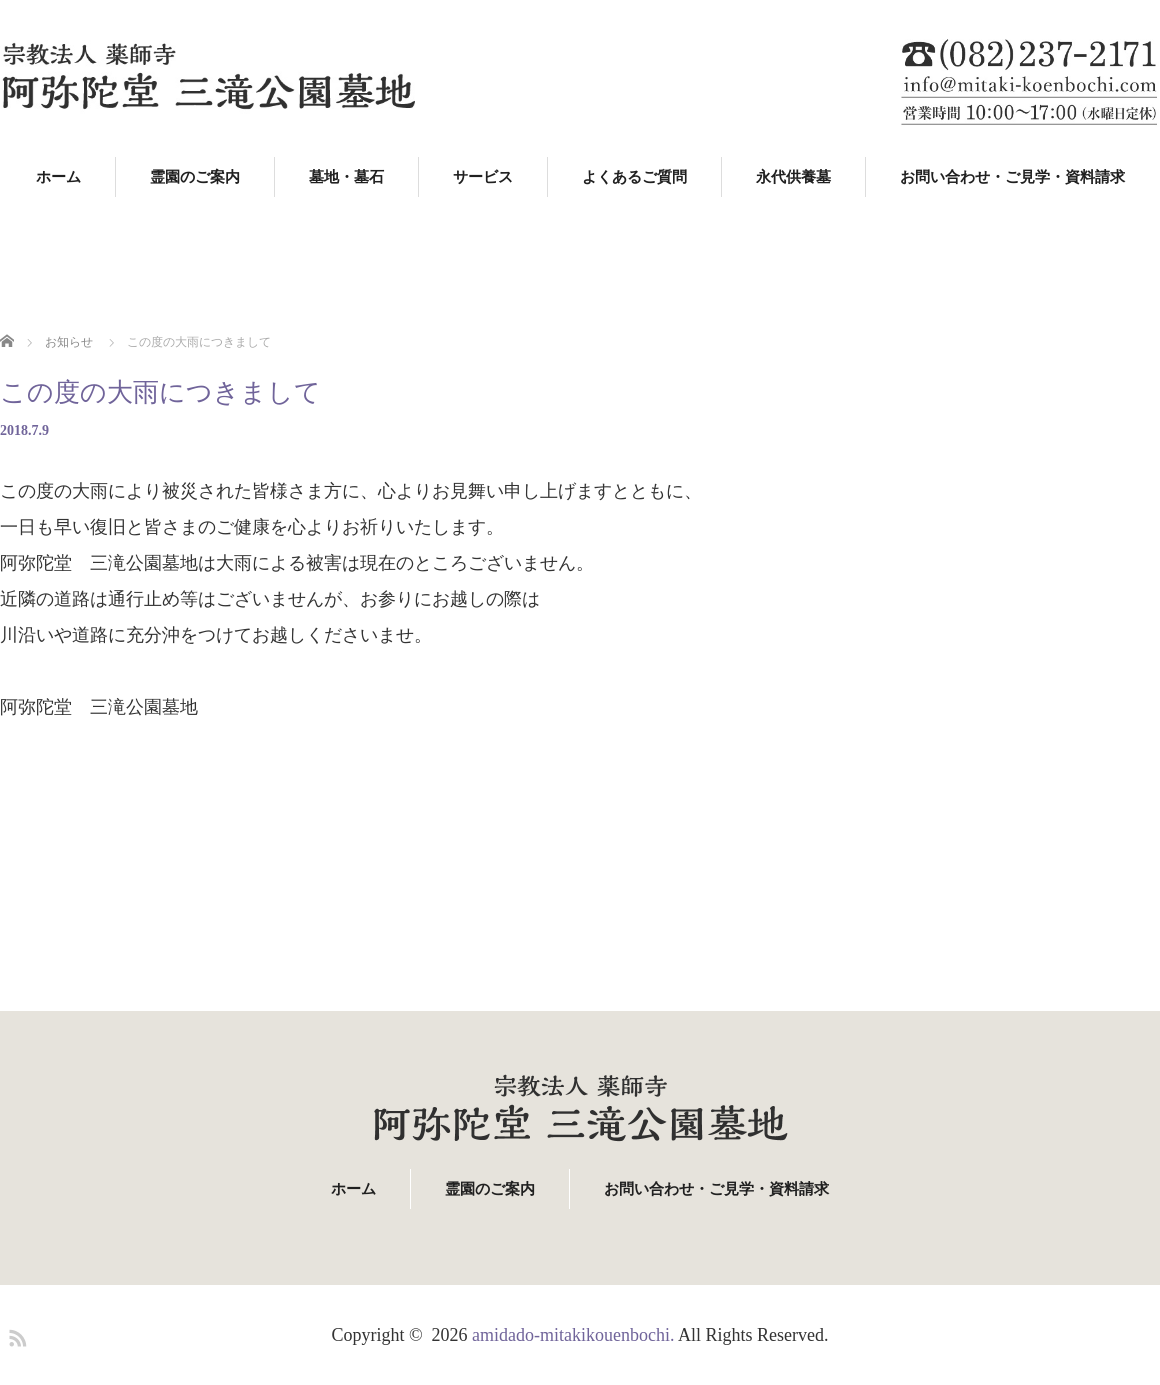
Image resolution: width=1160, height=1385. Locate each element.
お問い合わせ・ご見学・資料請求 (1012, 177)
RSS (15, 1335)
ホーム (58, 177)
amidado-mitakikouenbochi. (573, 1335)
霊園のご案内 (195, 177)
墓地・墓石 (346, 177)
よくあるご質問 (634, 177)
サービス (483, 177)
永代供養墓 (793, 177)
